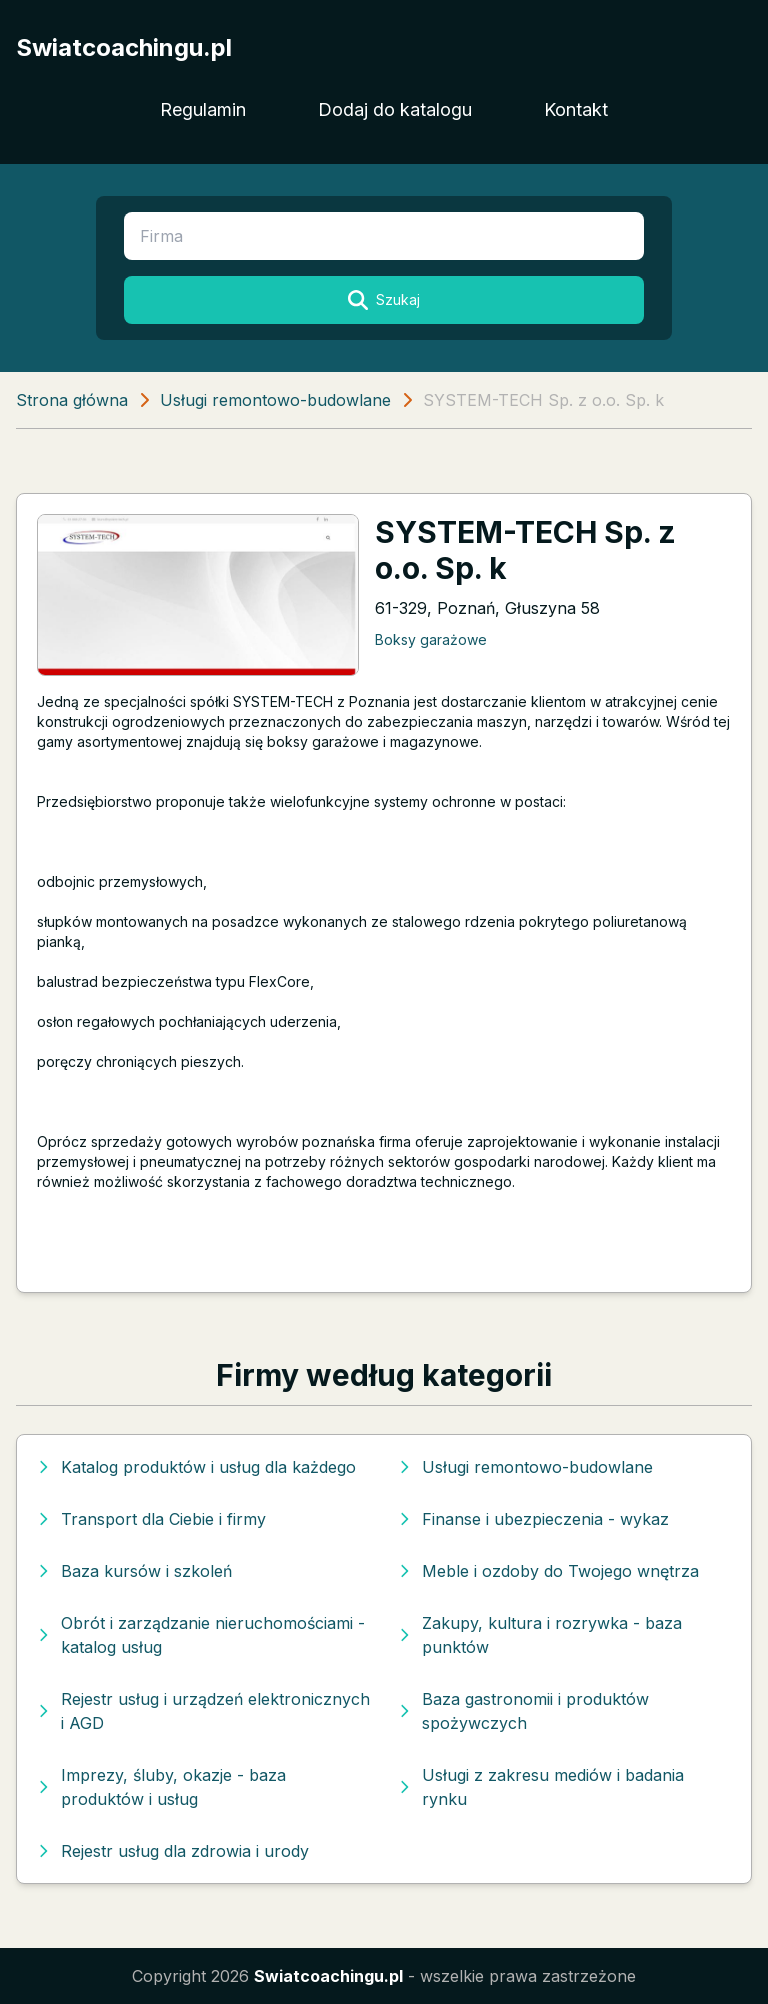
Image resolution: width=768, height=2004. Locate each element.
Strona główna (72, 400)
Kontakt (576, 109)
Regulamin (203, 109)
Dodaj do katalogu (395, 109)
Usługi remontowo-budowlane (275, 400)
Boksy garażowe (431, 639)
